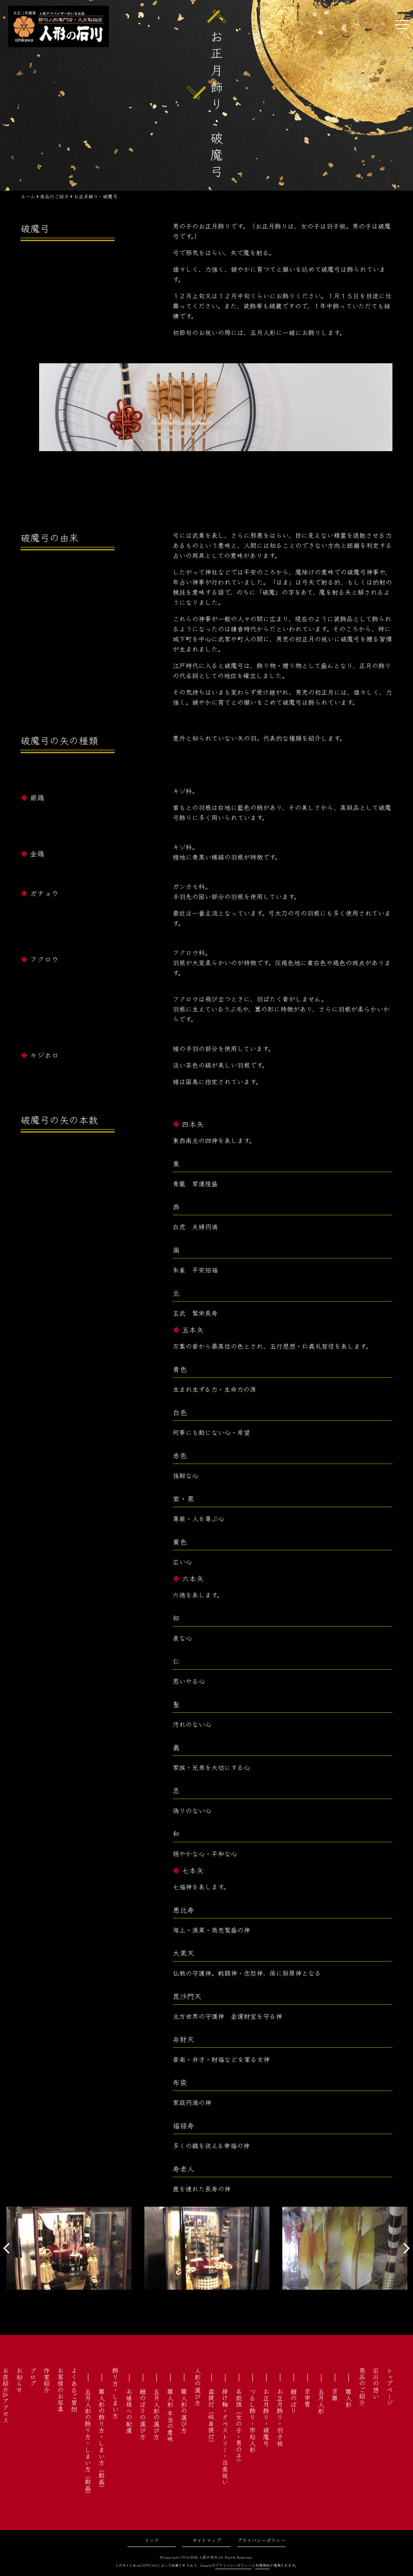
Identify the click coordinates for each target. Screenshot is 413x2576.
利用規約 (262, 2565)
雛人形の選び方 (184, 2410)
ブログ (33, 2376)
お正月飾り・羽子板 (280, 2417)
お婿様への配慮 (129, 2410)
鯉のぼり (293, 2401)
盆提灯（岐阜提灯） (211, 2417)
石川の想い (376, 2383)
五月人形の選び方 (156, 2414)
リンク (151, 2539)
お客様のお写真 (60, 2389)
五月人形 (321, 2401)
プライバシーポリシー (261, 2539)
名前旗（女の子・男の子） (239, 2427)
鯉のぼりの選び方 (143, 2414)
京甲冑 (307, 2397)
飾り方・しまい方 (115, 2393)
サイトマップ (206, 2539)
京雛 (335, 2394)
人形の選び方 (197, 2386)
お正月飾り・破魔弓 (266, 2417)
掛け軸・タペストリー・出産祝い (225, 2436)
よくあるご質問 (74, 2389)
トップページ (389, 2386)
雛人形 (348, 2397)
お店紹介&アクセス (5, 2395)
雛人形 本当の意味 (170, 2415)
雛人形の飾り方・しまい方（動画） (101, 2439)
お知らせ (19, 2380)
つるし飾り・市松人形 (252, 2420)
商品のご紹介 (362, 2386)
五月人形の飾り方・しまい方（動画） (88, 2443)
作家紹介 (47, 2380)
